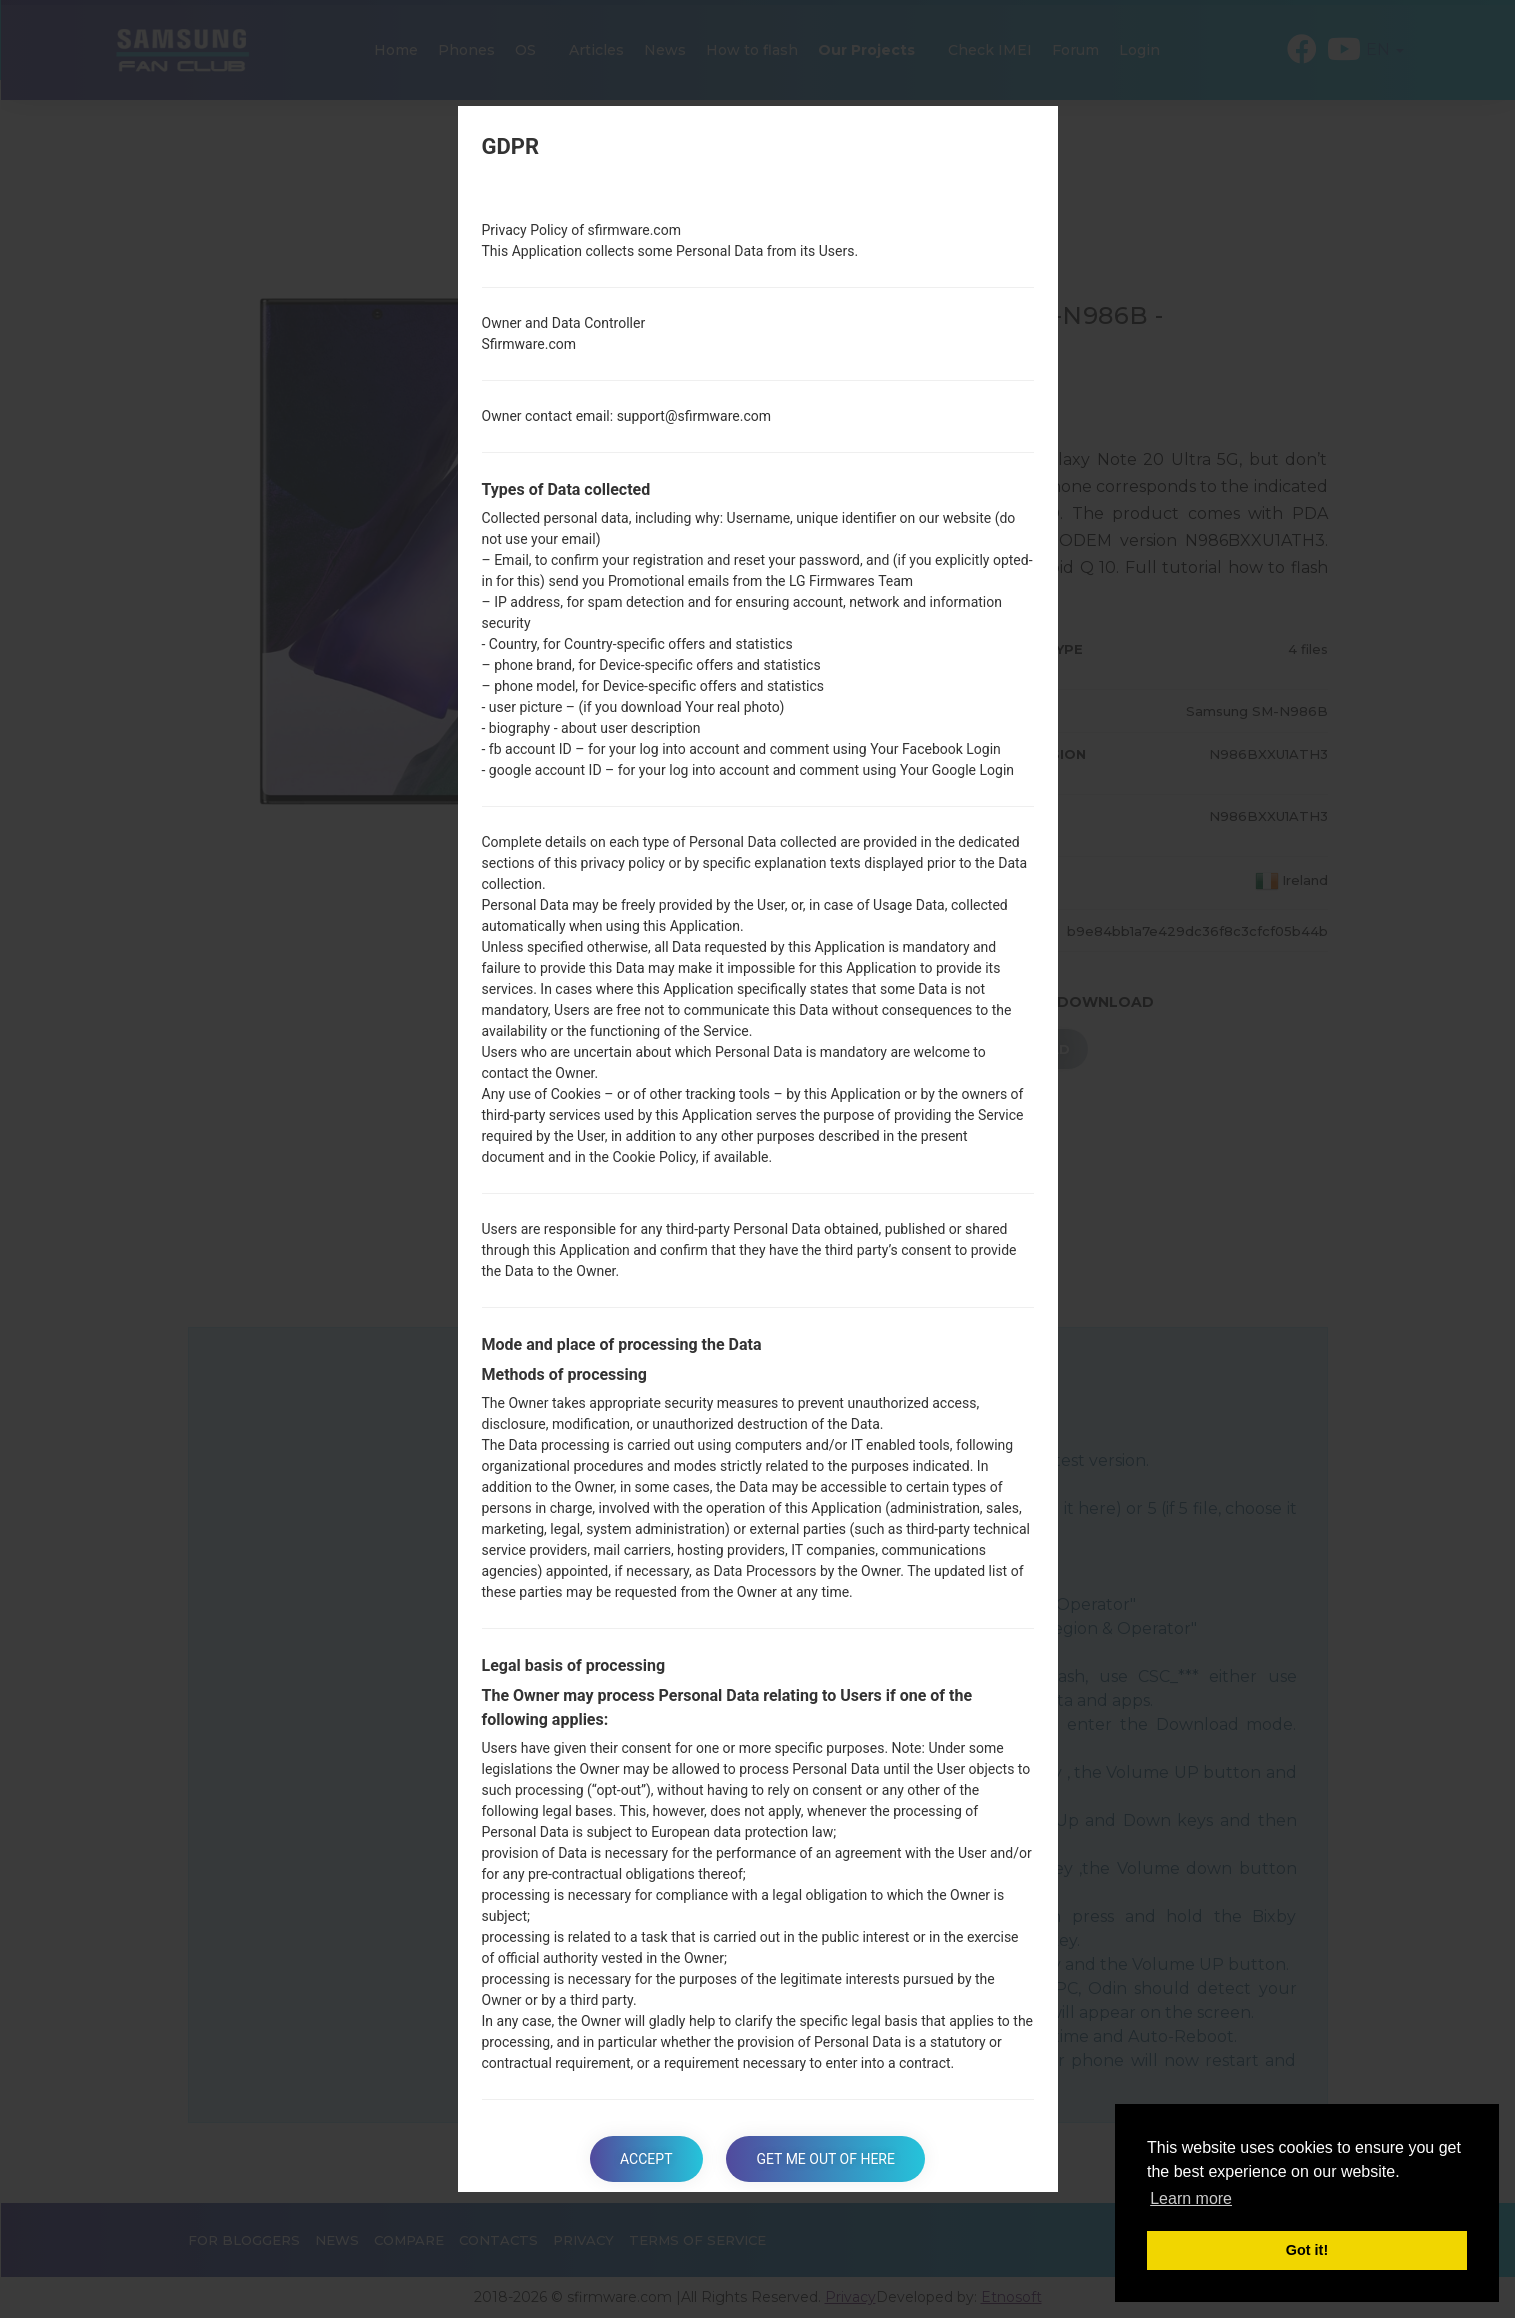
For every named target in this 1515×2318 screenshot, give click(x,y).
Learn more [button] (1191, 2198)
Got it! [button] (1307, 2250)
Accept (646, 2159)
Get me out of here (825, 2159)
